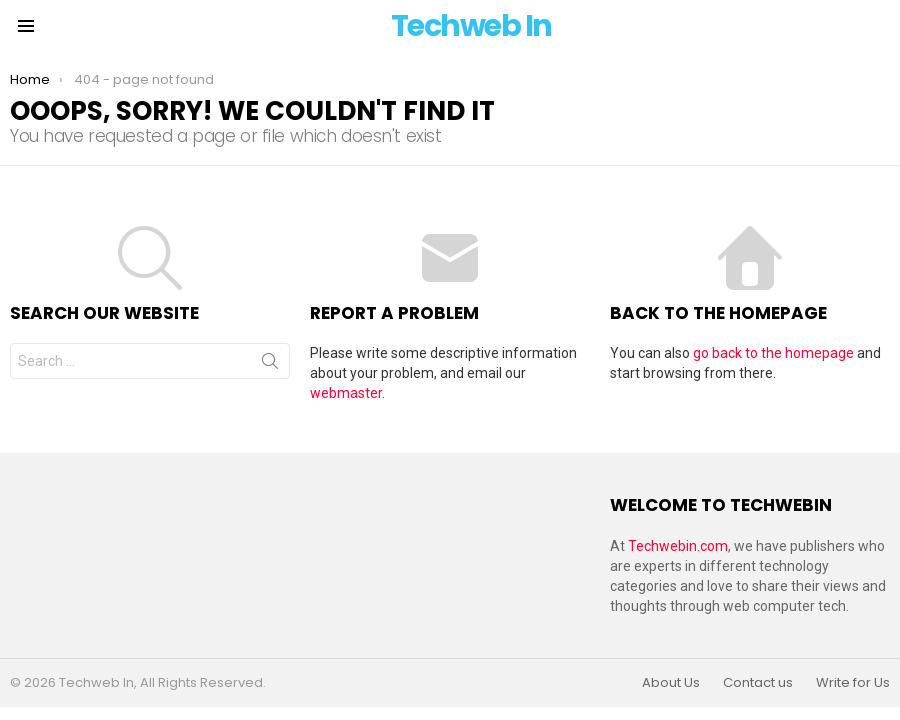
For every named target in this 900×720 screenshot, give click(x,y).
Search (270, 365)
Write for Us (853, 683)
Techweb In (471, 26)
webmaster (346, 393)
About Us (671, 683)
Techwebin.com (678, 546)
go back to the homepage (773, 353)
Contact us (758, 683)
